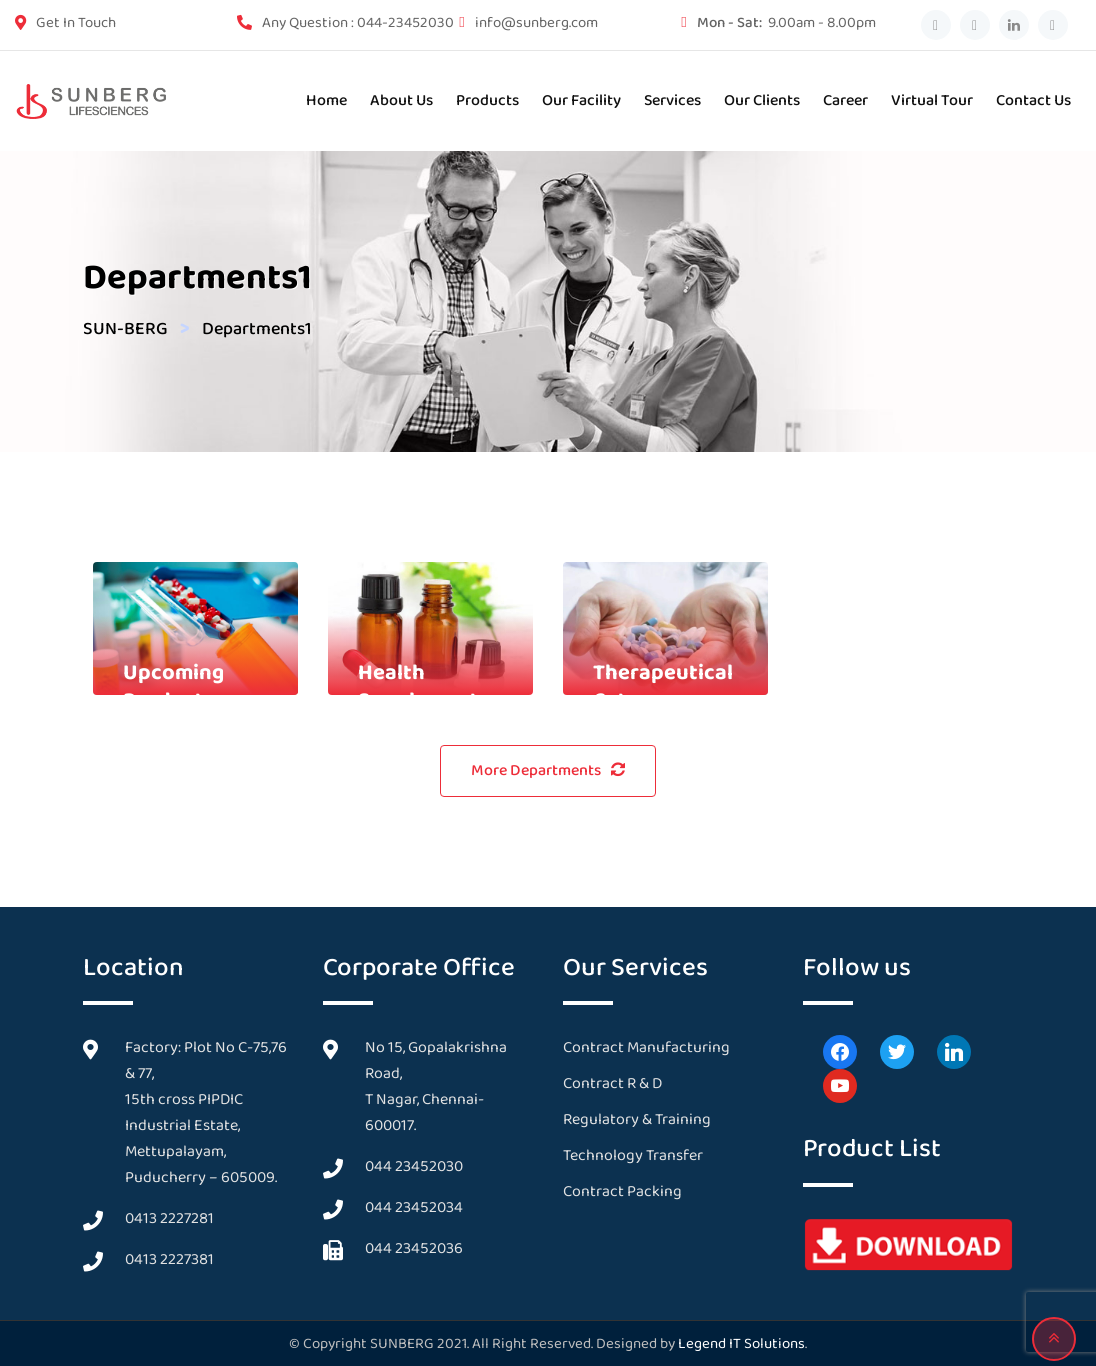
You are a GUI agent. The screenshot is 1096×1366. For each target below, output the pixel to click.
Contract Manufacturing (646, 1047)
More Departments (548, 770)
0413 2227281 (169, 1218)
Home (326, 100)
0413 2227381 (169, 1259)
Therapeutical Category (663, 687)
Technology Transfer (633, 1155)
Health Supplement (418, 687)
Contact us (1033, 100)
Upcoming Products (173, 687)
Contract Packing (622, 1191)
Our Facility (581, 100)
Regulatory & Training (637, 1119)
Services (672, 100)
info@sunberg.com (536, 23)
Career (845, 100)
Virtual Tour (932, 100)
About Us (401, 100)
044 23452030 (414, 1166)
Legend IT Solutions (741, 1344)
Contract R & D (612, 1083)
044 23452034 (414, 1207)
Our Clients (762, 100)
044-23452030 (405, 23)
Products (487, 100)
